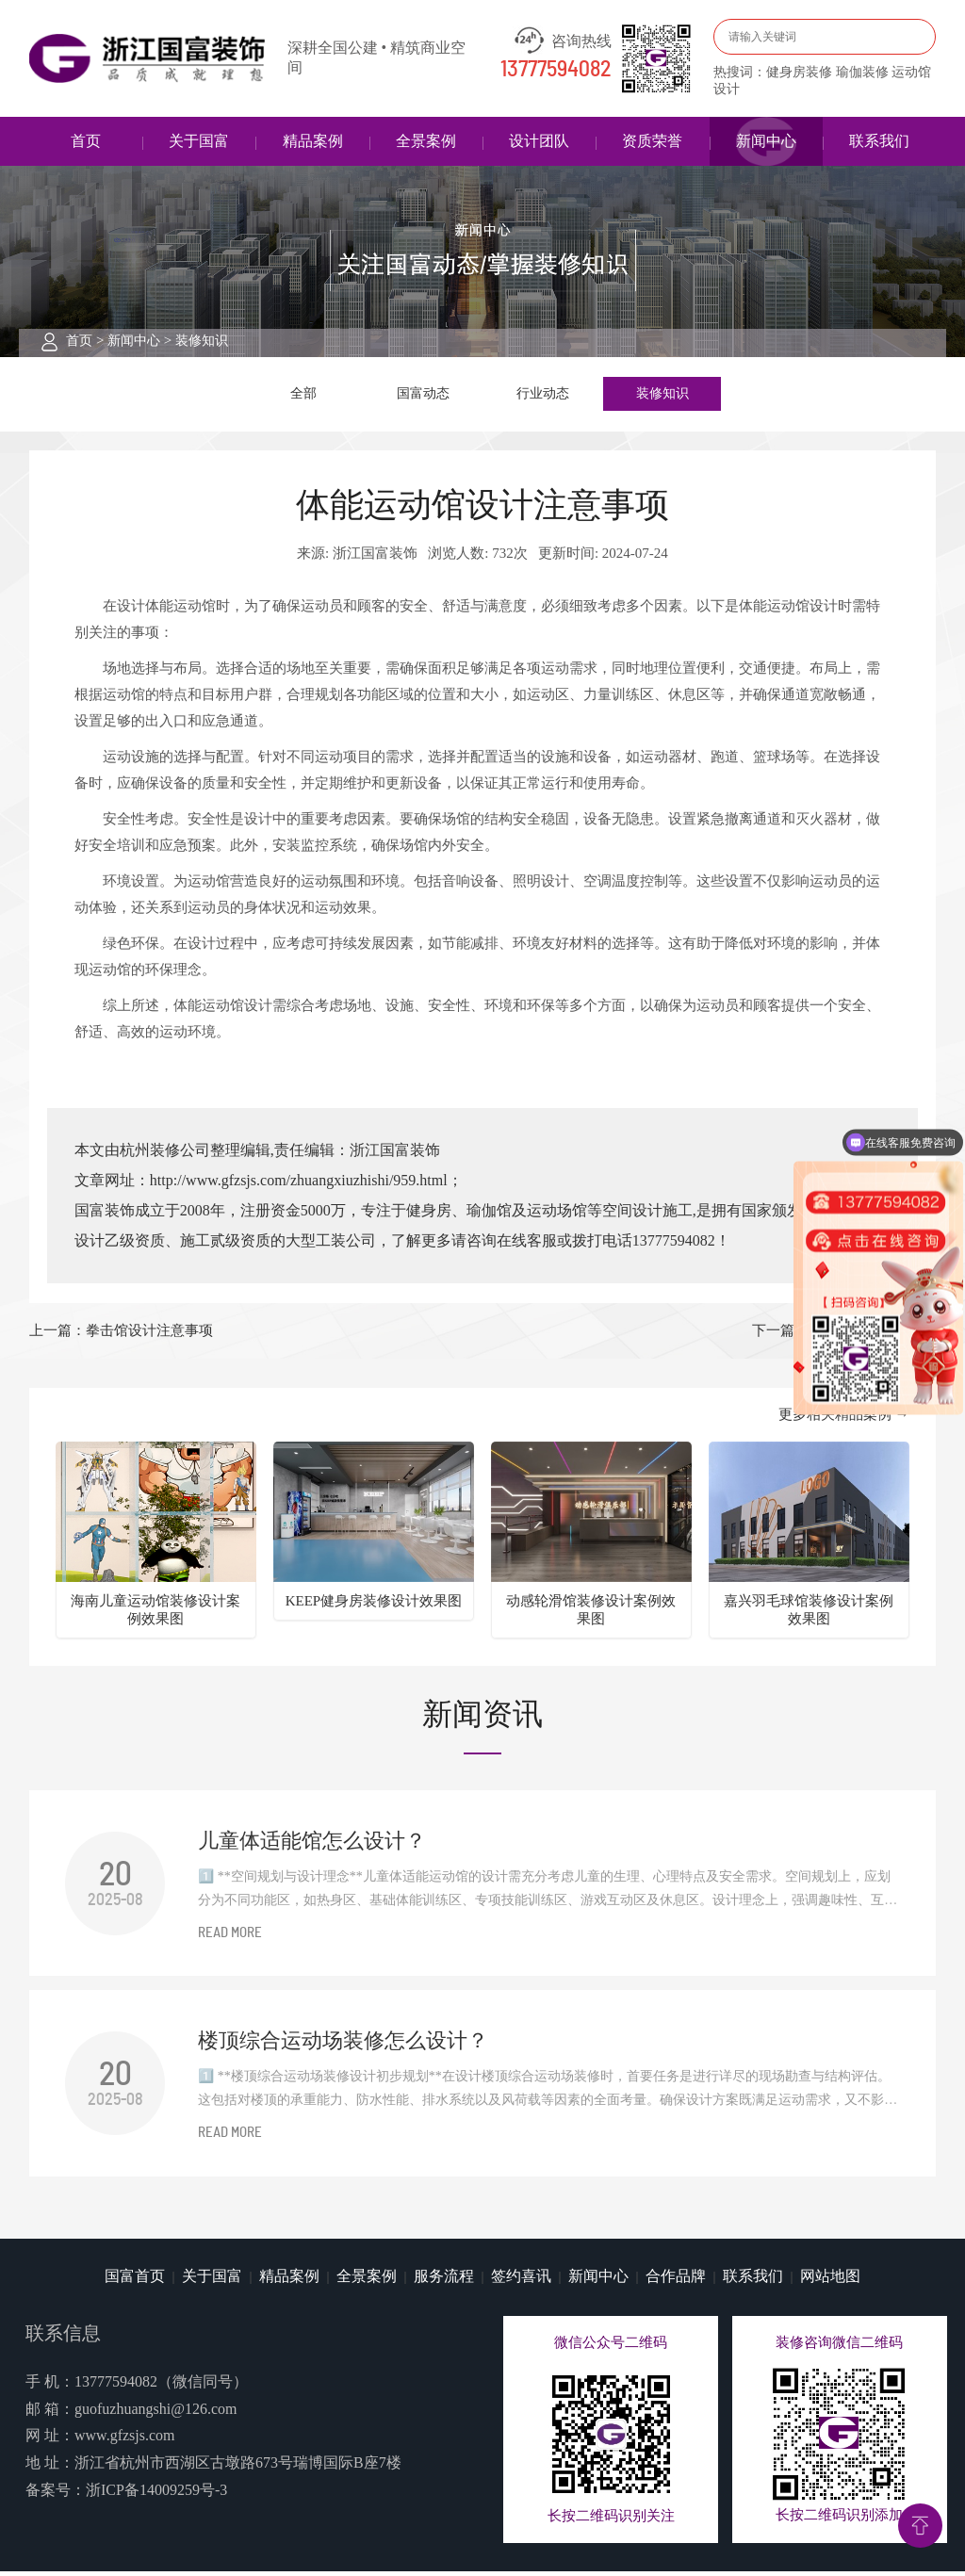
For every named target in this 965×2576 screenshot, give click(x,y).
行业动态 (543, 395)
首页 (86, 141)
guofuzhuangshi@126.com (155, 2413)
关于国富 (199, 141)
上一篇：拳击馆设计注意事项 (121, 1335)
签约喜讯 (521, 2281)
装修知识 (201, 341)
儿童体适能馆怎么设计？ (312, 1844)
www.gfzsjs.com (124, 2440)
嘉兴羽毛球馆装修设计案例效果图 (808, 1613)
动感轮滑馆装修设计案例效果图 (591, 1613)
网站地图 (830, 2281)
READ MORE (230, 1938)
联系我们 (879, 141)
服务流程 (444, 2281)
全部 (303, 395)
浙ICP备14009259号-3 (156, 2494)
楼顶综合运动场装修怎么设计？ (343, 2045)
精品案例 (313, 141)
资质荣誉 (652, 141)
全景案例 (426, 141)
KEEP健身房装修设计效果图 (374, 1604)
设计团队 (539, 141)
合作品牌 (676, 2281)
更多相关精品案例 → (843, 1419)
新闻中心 (766, 141)
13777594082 (556, 69)
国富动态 (423, 395)
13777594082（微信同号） (161, 2385)
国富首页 (135, 2281)
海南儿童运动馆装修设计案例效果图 (155, 1613)
